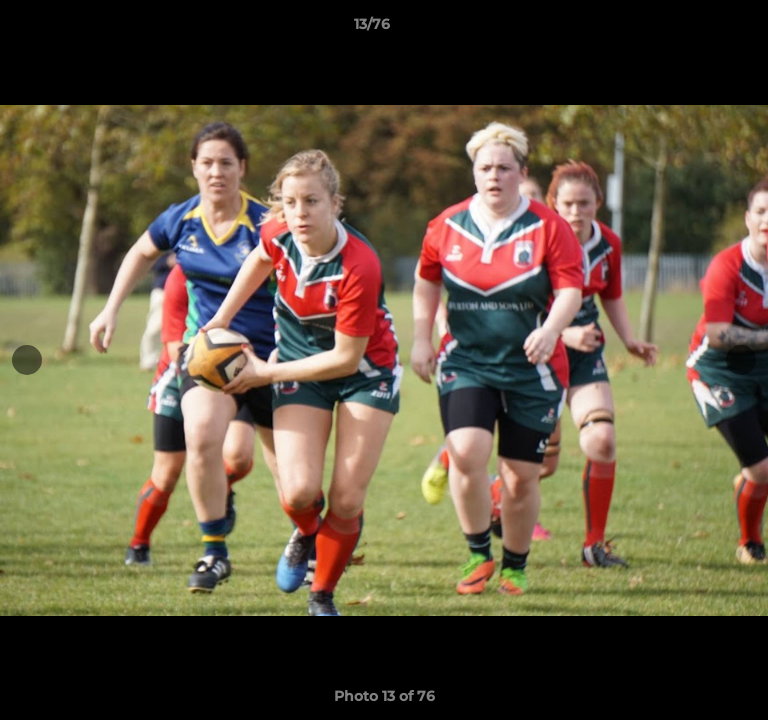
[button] (696, 29)
